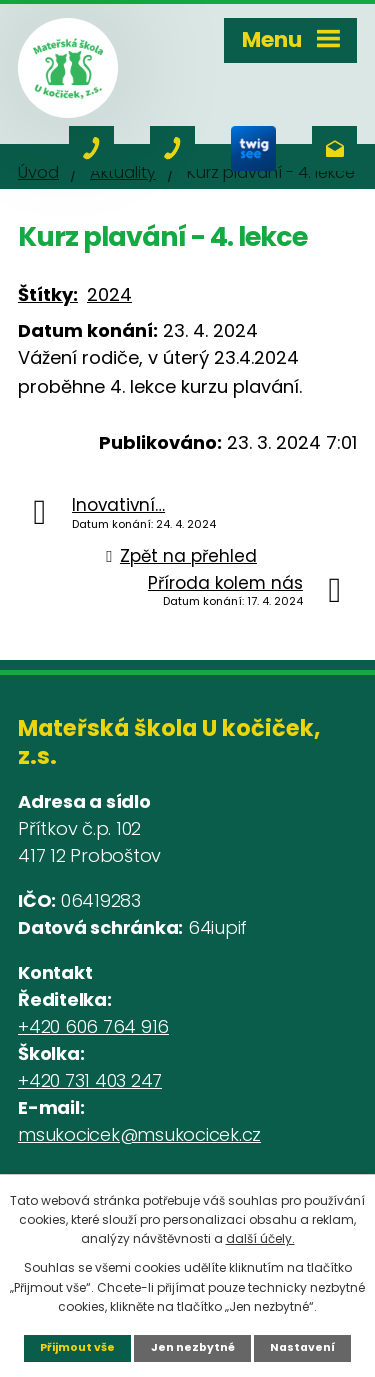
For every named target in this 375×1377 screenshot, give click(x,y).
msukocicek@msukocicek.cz (139, 1134)
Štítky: (48, 294)
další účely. (260, 1238)
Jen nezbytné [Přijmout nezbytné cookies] (193, 1347)
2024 (109, 294)
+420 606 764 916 (93, 1026)
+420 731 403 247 (90, 1080)
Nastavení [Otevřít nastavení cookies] (302, 1347)
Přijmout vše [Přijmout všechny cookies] (77, 1347)
